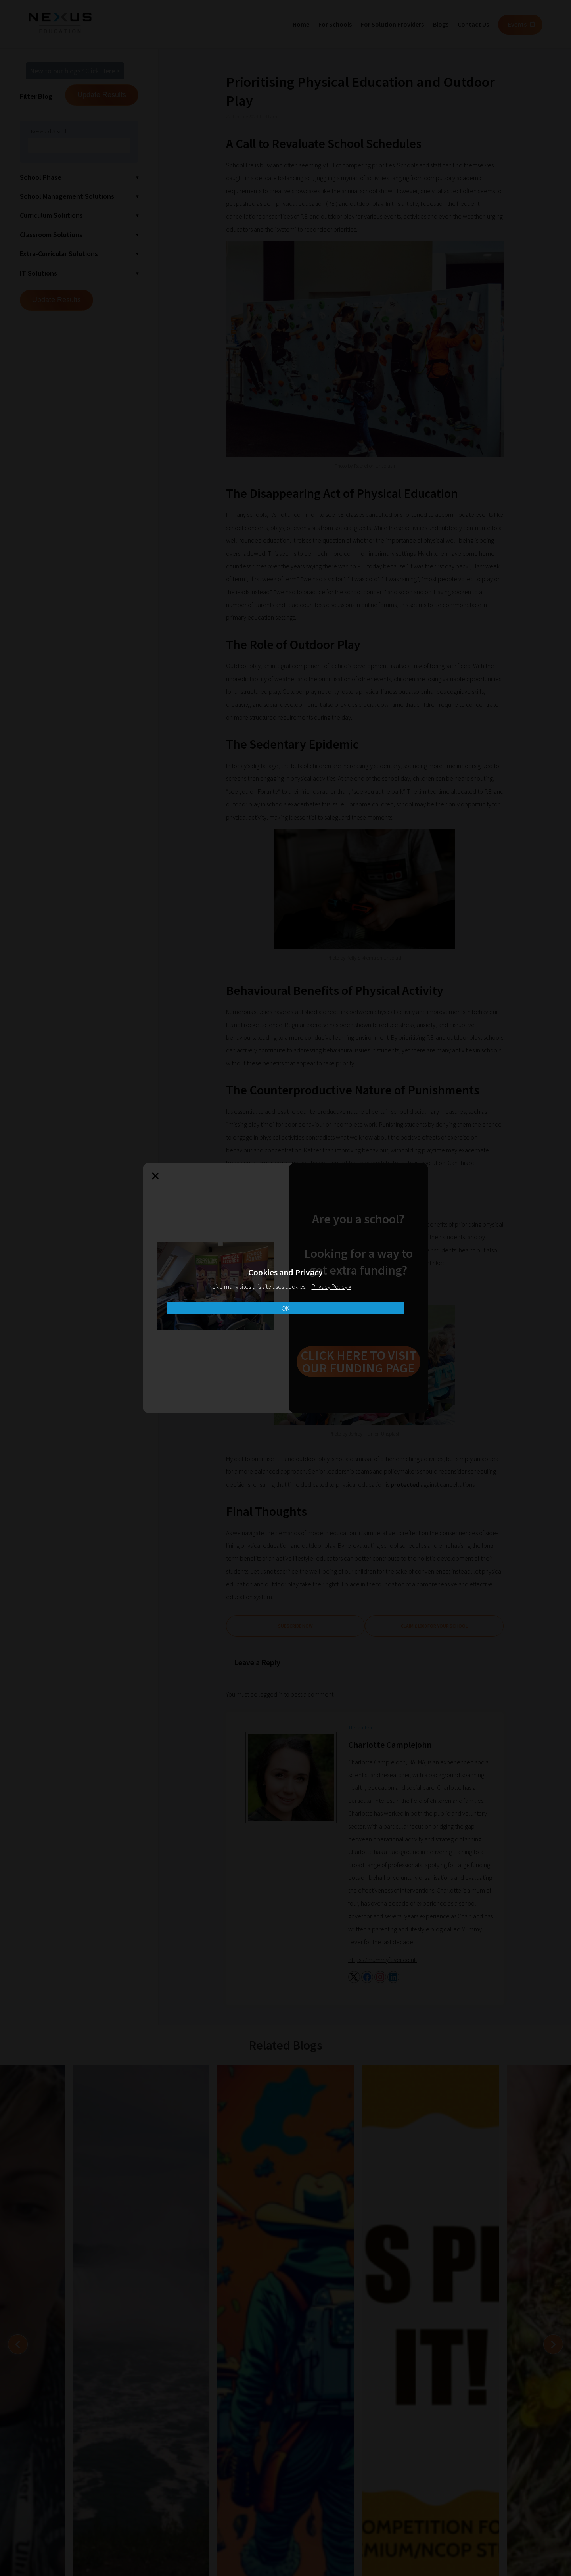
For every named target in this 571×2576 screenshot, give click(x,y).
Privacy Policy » (331, 1286)
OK (285, 1308)
